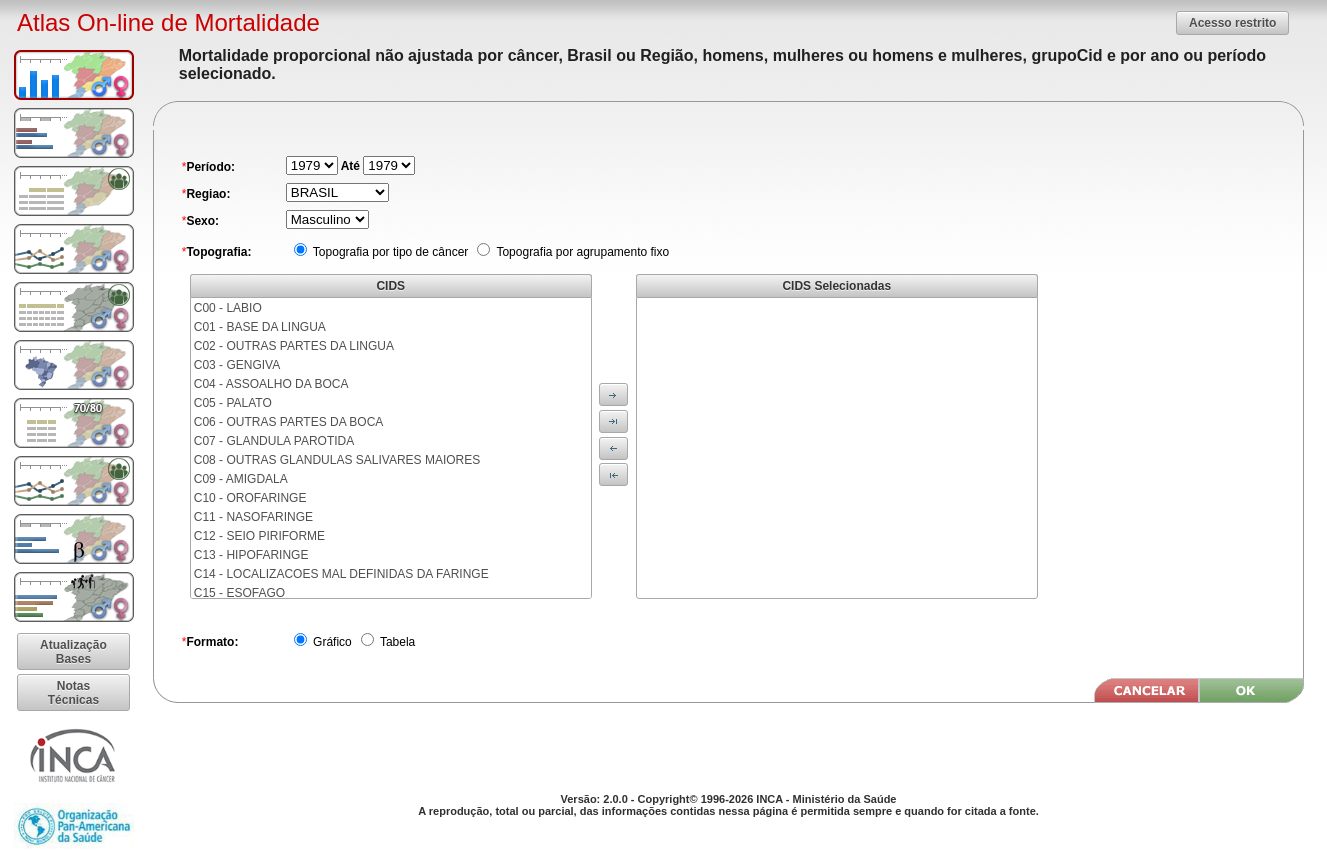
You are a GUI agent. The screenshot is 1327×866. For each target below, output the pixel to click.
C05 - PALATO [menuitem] (233, 403)
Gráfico (331, 642)
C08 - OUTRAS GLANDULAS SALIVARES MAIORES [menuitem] (337, 460)
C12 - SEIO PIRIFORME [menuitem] (259, 536)
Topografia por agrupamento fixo (581, 252)
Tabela (396, 642)
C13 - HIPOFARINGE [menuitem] (251, 555)
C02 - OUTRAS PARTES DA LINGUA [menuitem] (294, 346)
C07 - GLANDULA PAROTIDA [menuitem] (274, 441)
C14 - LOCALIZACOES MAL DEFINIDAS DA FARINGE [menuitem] (341, 574)
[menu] (391, 448)
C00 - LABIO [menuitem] (228, 308)
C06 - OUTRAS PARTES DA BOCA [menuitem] (289, 422)
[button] (1232, 22)
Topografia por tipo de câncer (389, 252)
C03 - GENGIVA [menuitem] (237, 365)
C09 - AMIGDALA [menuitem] (241, 479)
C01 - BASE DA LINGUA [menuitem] (260, 327)
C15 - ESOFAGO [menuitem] (239, 593)
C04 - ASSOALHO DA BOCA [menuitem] (271, 384)
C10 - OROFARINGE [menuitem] (250, 498)
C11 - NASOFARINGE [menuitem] (253, 517)
